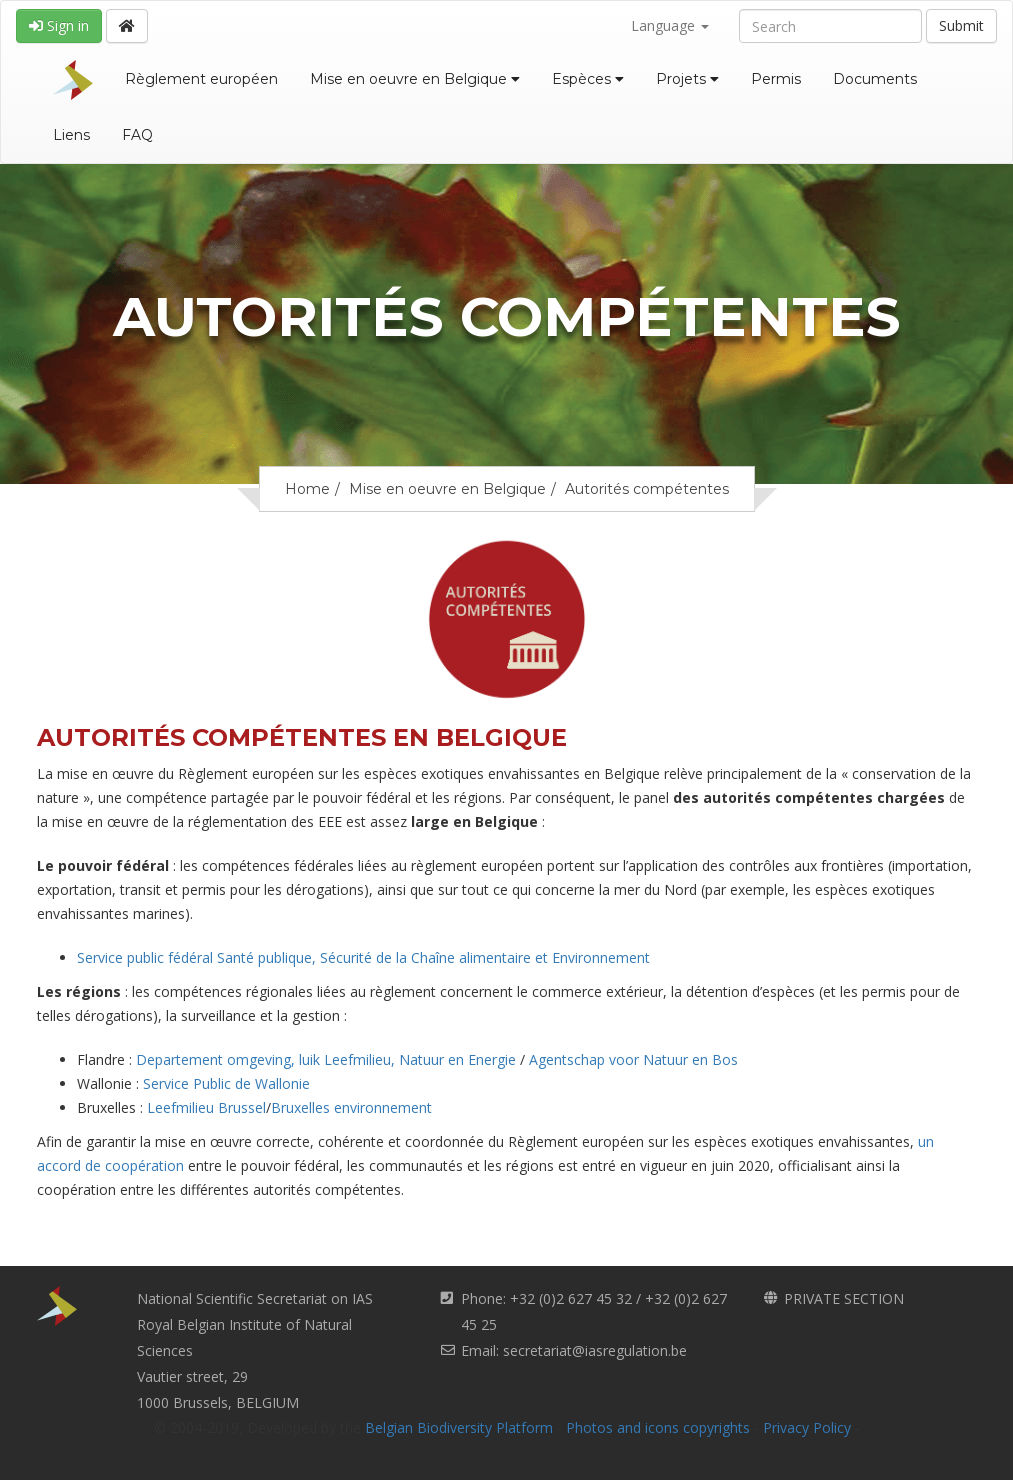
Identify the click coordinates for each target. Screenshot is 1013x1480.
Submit (961, 25)
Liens (71, 135)
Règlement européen (201, 79)
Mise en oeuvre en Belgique (415, 79)
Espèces (588, 79)
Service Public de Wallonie (226, 1083)
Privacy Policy (807, 1427)
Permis (776, 79)
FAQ (137, 135)
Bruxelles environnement (351, 1107)
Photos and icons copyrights (658, 1427)
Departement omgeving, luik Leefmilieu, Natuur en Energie (328, 1059)
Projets (687, 79)
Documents (875, 79)
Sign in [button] (59, 25)
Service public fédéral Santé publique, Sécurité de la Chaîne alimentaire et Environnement (363, 957)
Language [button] (670, 25)
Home (307, 489)
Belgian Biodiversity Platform (459, 1427)
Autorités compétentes (647, 489)
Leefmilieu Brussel (206, 1107)
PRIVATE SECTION (844, 1298)
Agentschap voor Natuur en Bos (633, 1059)
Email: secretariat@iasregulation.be (574, 1350)
